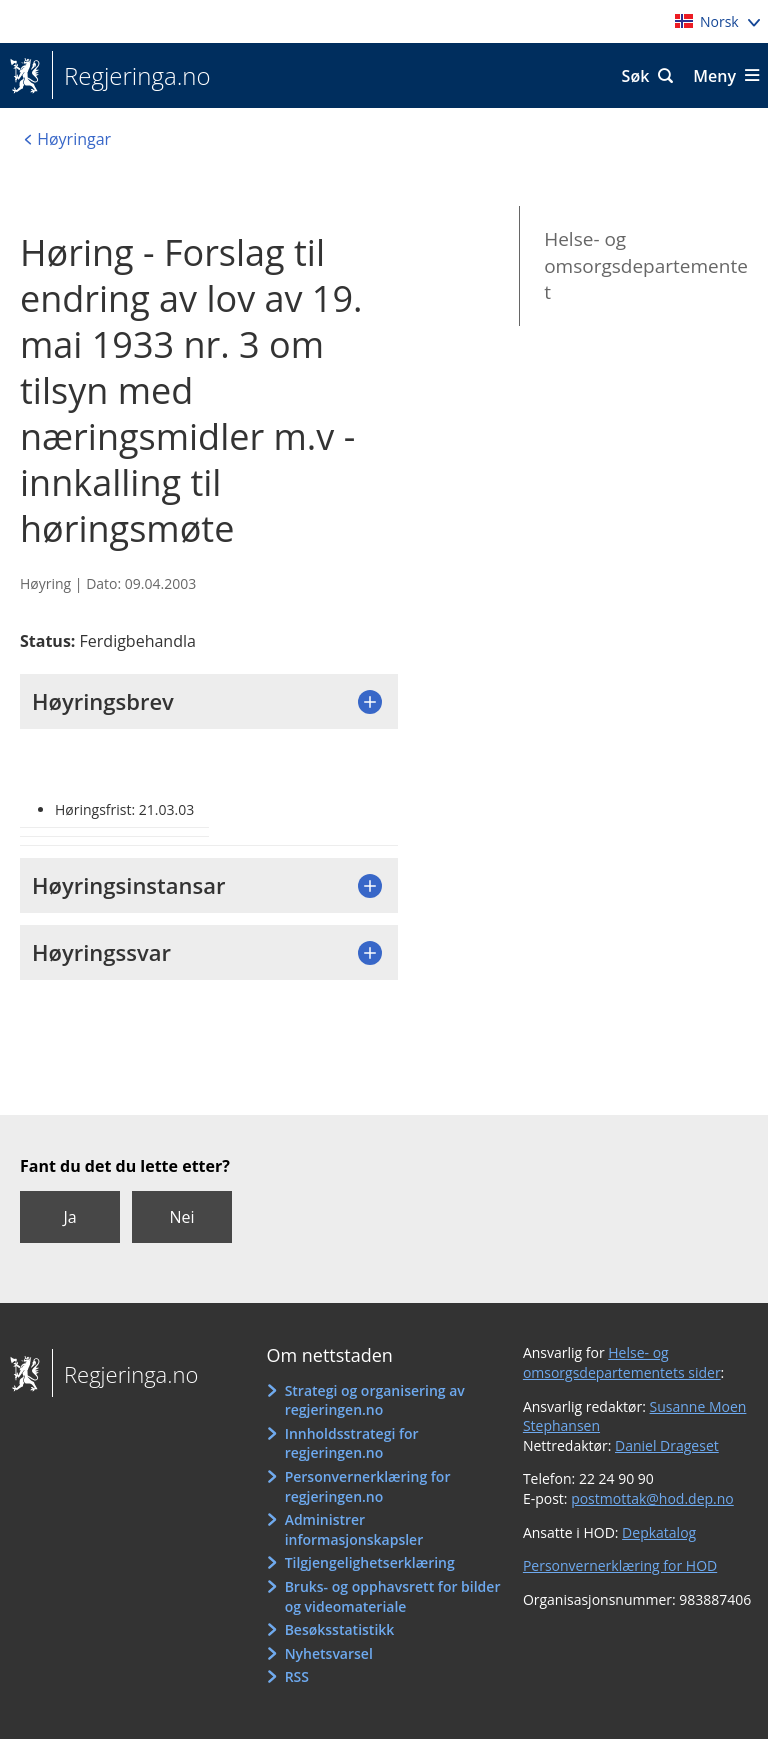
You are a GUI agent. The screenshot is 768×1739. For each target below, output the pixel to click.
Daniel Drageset (667, 1445)
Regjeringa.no (131, 76)
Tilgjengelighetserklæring (370, 1562)
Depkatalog (659, 1532)
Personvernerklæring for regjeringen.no (368, 1486)
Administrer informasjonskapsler (354, 1529)
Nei (181, 1217)
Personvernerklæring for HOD (620, 1565)
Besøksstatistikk (340, 1629)
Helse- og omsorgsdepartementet (646, 265)
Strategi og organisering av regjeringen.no (375, 1400)
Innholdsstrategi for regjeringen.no (352, 1443)
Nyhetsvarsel (329, 1653)
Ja (69, 1217)
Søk (636, 76)
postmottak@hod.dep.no (652, 1498)
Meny (714, 76)
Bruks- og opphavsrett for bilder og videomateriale (393, 1596)
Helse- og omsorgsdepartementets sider (622, 1362)
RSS (297, 1676)
